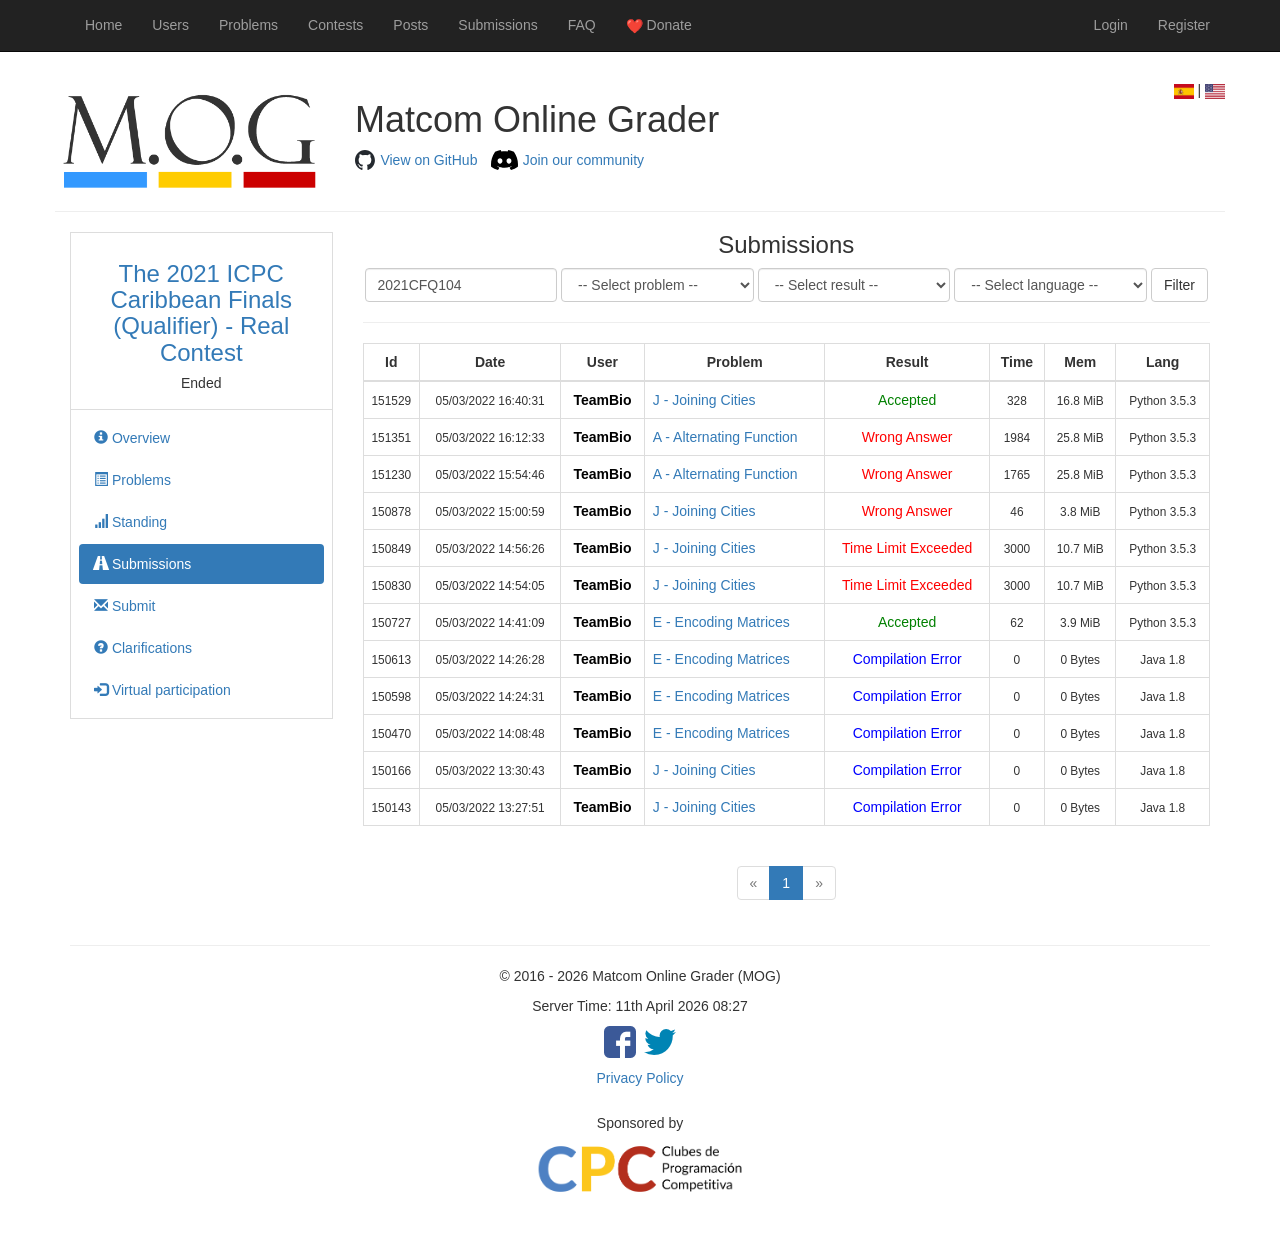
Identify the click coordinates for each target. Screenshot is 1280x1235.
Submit (124, 606)
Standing (130, 522)
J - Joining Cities (704, 400)
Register (1184, 25)
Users (170, 25)
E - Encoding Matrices (721, 622)
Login (1111, 25)
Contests (335, 25)
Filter (1179, 285)
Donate (659, 25)
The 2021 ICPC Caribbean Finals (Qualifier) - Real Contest (201, 313)
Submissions (497, 25)
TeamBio (602, 400)
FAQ (582, 25)
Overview (132, 438)
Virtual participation (162, 690)
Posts (410, 25)
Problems (248, 25)
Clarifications (143, 648)
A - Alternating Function (725, 437)
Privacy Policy (639, 1078)
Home (103, 25)
